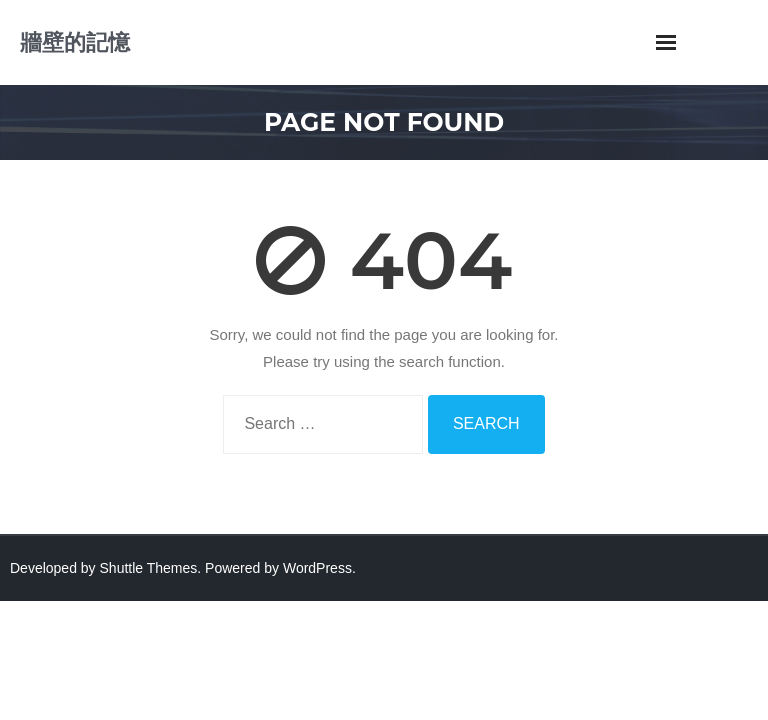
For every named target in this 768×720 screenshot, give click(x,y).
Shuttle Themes (149, 568)
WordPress (317, 568)
